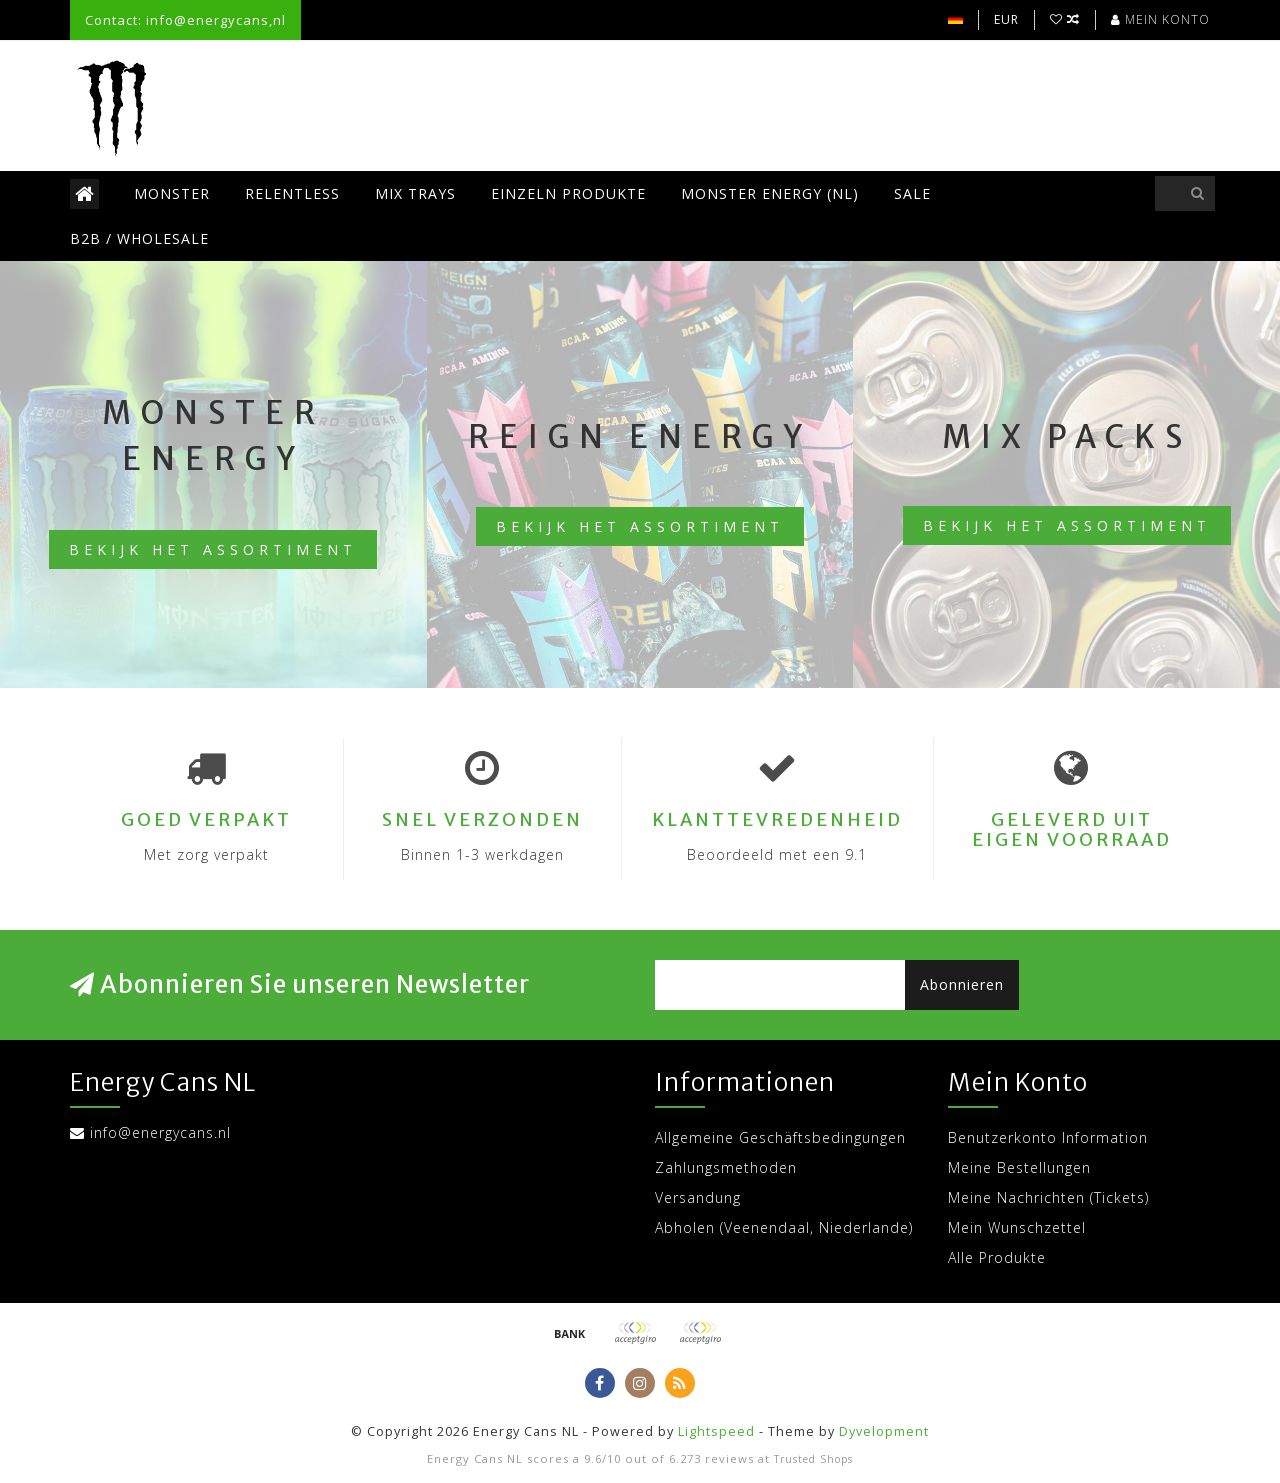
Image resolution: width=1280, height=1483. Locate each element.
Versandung (698, 1197)
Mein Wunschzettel (1017, 1227)
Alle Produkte (997, 1257)
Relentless (292, 193)
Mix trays (415, 193)
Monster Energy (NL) (770, 193)
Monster (172, 193)
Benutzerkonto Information (1048, 1137)
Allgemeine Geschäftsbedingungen (780, 1137)
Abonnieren (962, 984)
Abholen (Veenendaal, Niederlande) (784, 1227)
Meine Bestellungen (1019, 1167)
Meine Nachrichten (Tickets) (1048, 1197)
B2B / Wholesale (139, 238)
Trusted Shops (813, 1459)
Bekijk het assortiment (213, 549)
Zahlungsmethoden (726, 1167)
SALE (912, 193)
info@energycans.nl (160, 1132)
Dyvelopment (884, 1431)
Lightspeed (716, 1431)
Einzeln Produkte (568, 193)
